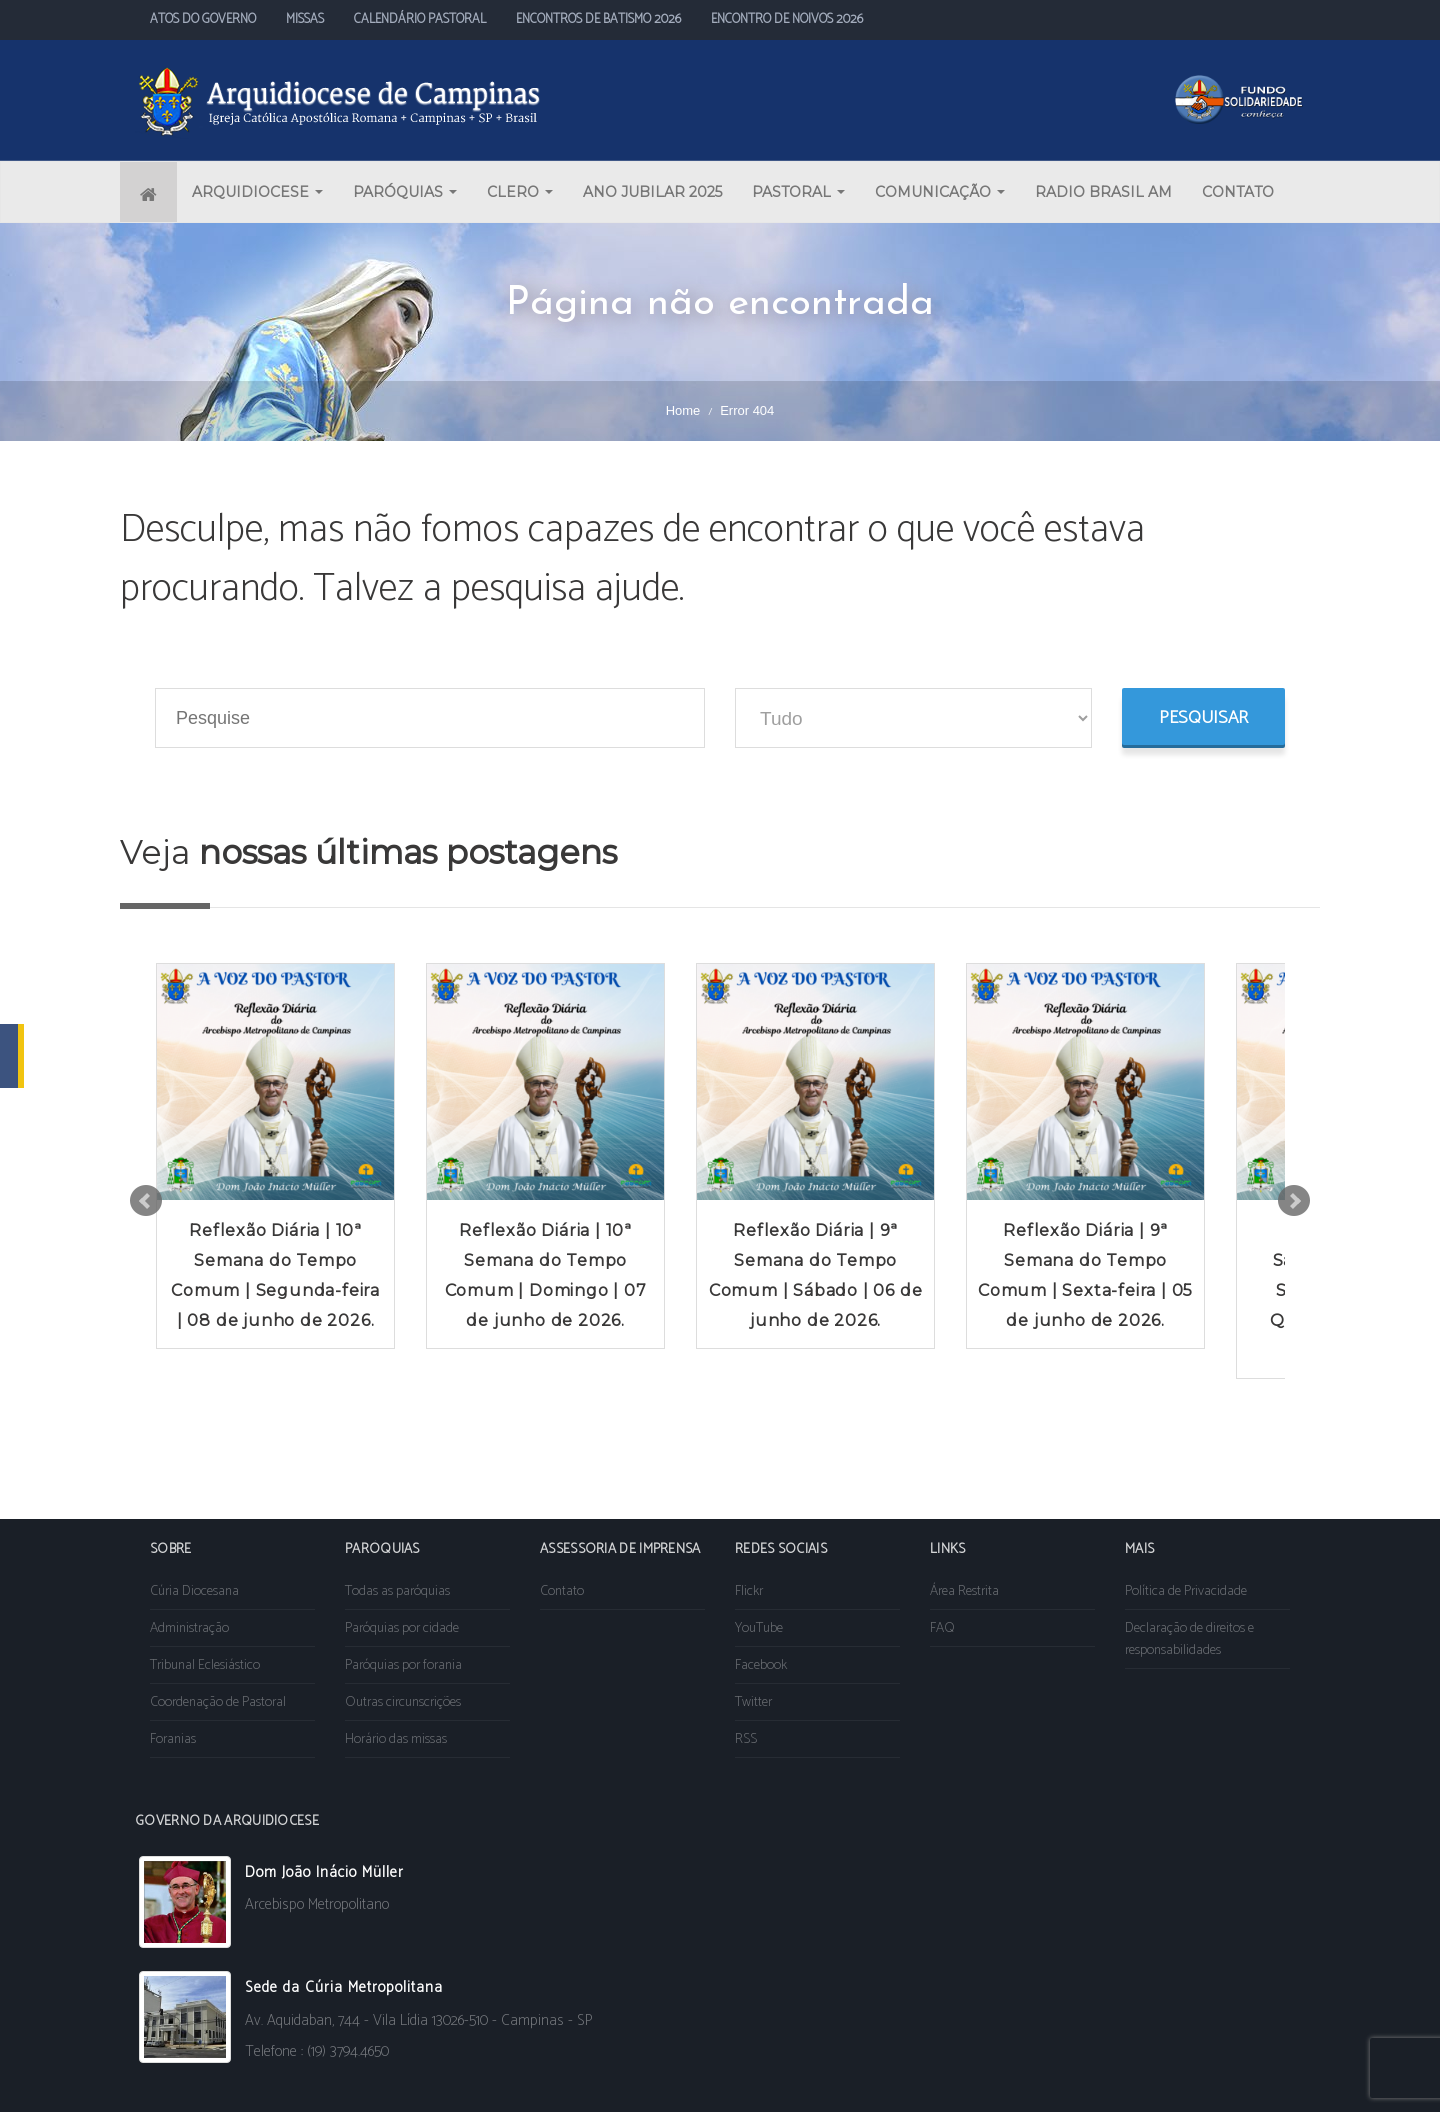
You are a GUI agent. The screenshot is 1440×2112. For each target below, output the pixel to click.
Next (1294, 1201)
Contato (562, 1591)
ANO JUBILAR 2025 (652, 192)
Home (683, 410)
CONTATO (1238, 192)
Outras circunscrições (403, 1702)
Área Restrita (964, 1591)
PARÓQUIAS (405, 192)
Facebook (761, 1665)
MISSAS (305, 19)
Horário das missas (396, 1739)
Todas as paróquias (397, 1591)
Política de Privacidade (1186, 1591)
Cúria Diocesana (194, 1591)
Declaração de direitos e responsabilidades (1189, 1639)
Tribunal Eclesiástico (205, 1665)
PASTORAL (798, 192)
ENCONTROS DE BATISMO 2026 (598, 19)
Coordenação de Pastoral (218, 1702)
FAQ (942, 1628)
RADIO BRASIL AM (1103, 192)
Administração (189, 1628)
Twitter (753, 1702)
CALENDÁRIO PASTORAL (420, 19)
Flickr (749, 1591)
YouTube (759, 1628)
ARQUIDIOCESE (257, 192)
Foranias (173, 1739)
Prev (146, 1201)
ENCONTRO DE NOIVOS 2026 (787, 19)
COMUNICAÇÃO (940, 192)
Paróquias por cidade (402, 1628)
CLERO (520, 192)
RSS (746, 1739)
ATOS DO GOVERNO (203, 19)
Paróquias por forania (403, 1665)
